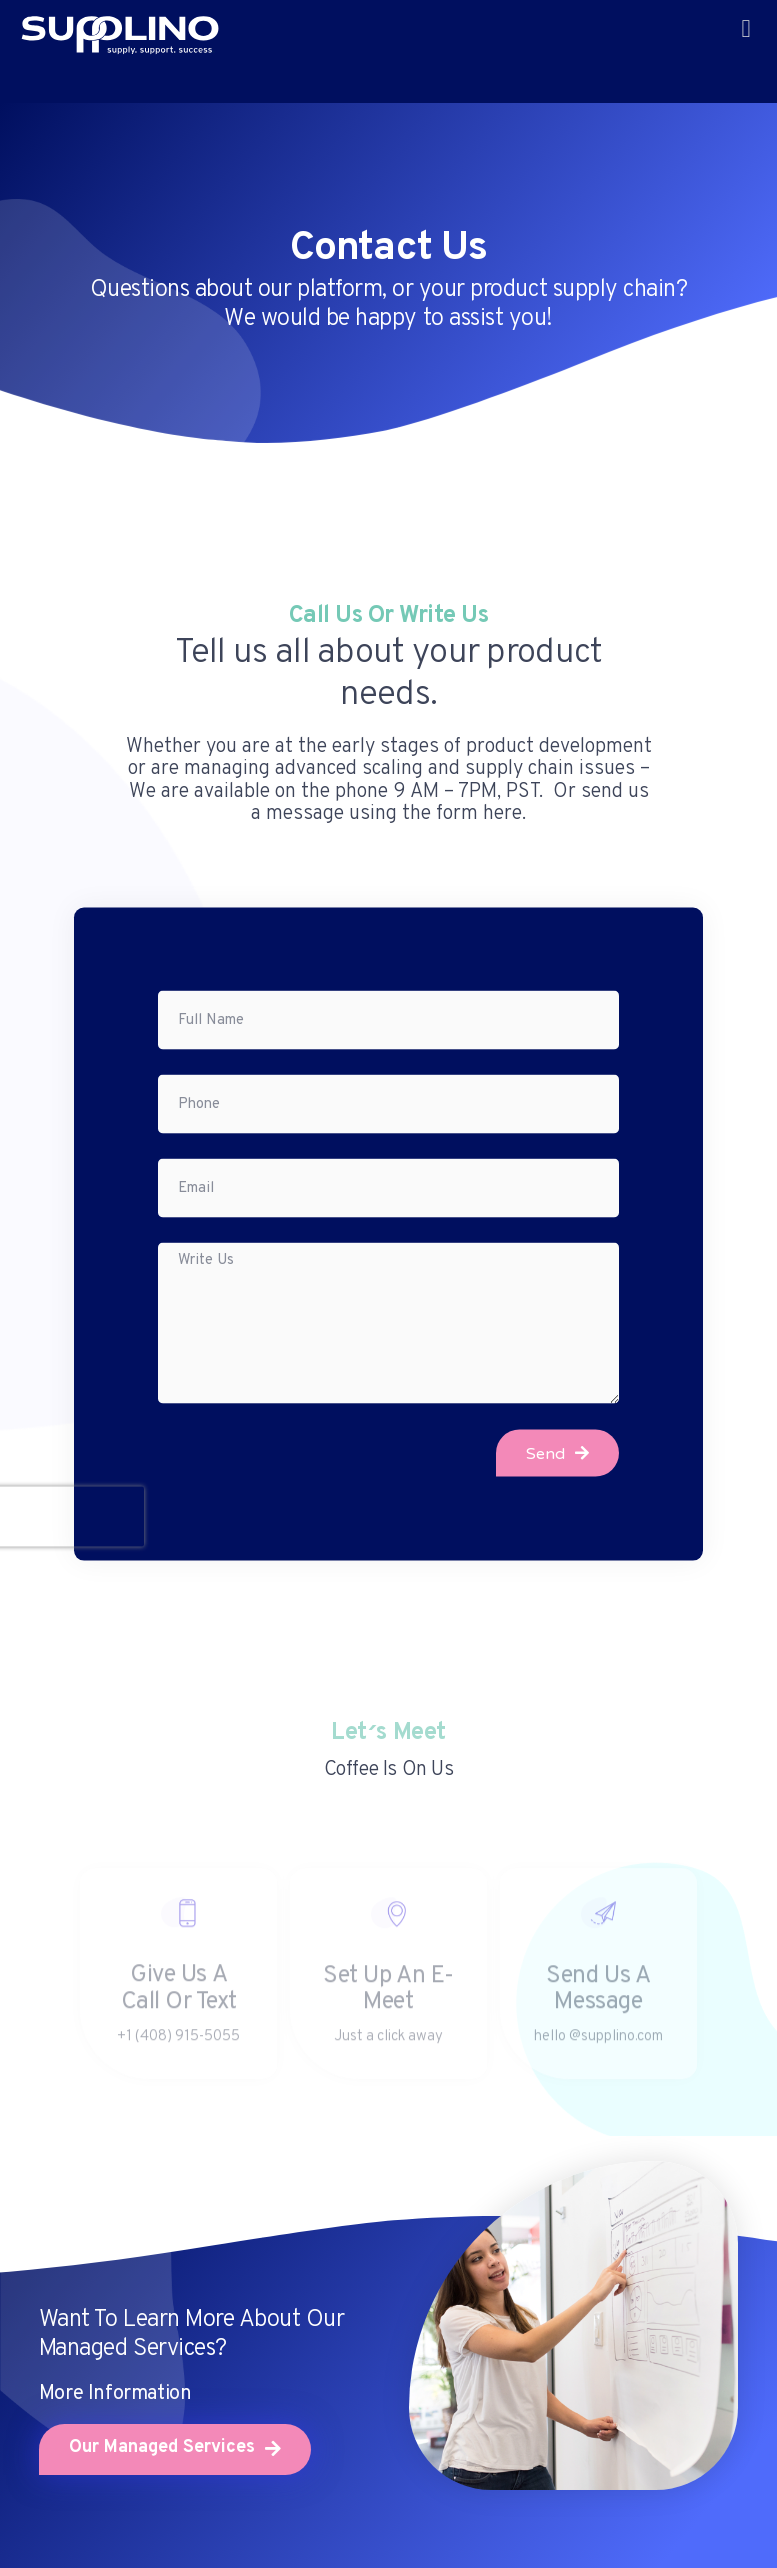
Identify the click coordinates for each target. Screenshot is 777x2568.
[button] (746, 29)
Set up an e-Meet (388, 2000)
